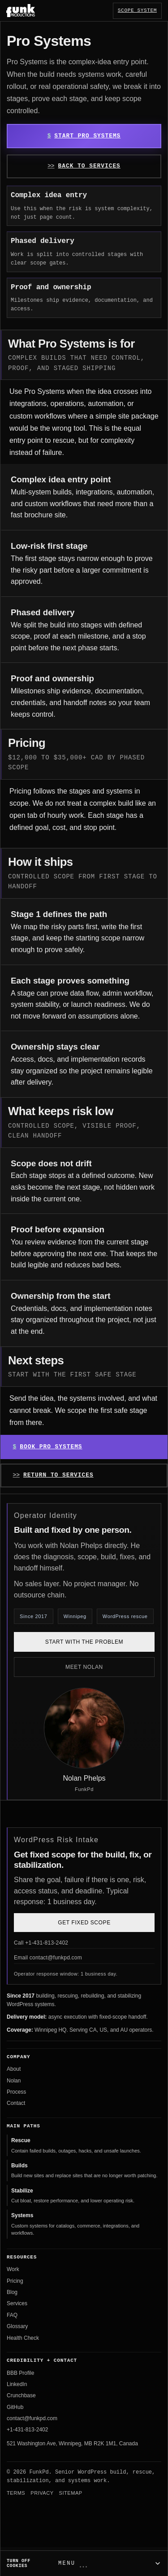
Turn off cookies (18, 2563)
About (14, 2069)
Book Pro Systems (51, 1446)
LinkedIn (17, 2384)
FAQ (12, 2315)
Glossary (17, 2326)
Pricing (15, 2281)
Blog (12, 2292)
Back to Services (89, 166)
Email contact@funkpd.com (48, 1957)
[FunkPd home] (20, 10)
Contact (16, 2103)
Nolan (14, 2081)
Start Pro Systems (87, 135)
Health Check (23, 2338)
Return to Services (58, 1475)
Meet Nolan (84, 1667)
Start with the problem (84, 1642)
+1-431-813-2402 (27, 2429)
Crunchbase (21, 2395)
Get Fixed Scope (84, 1922)
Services (17, 2303)
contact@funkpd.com (32, 2418)
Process (16, 2092)
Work (13, 2269)
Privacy (41, 2493)
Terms (16, 2493)
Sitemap (70, 2493)
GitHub (15, 2407)
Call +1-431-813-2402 (41, 1943)
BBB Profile (20, 2373)
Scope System (137, 10)
